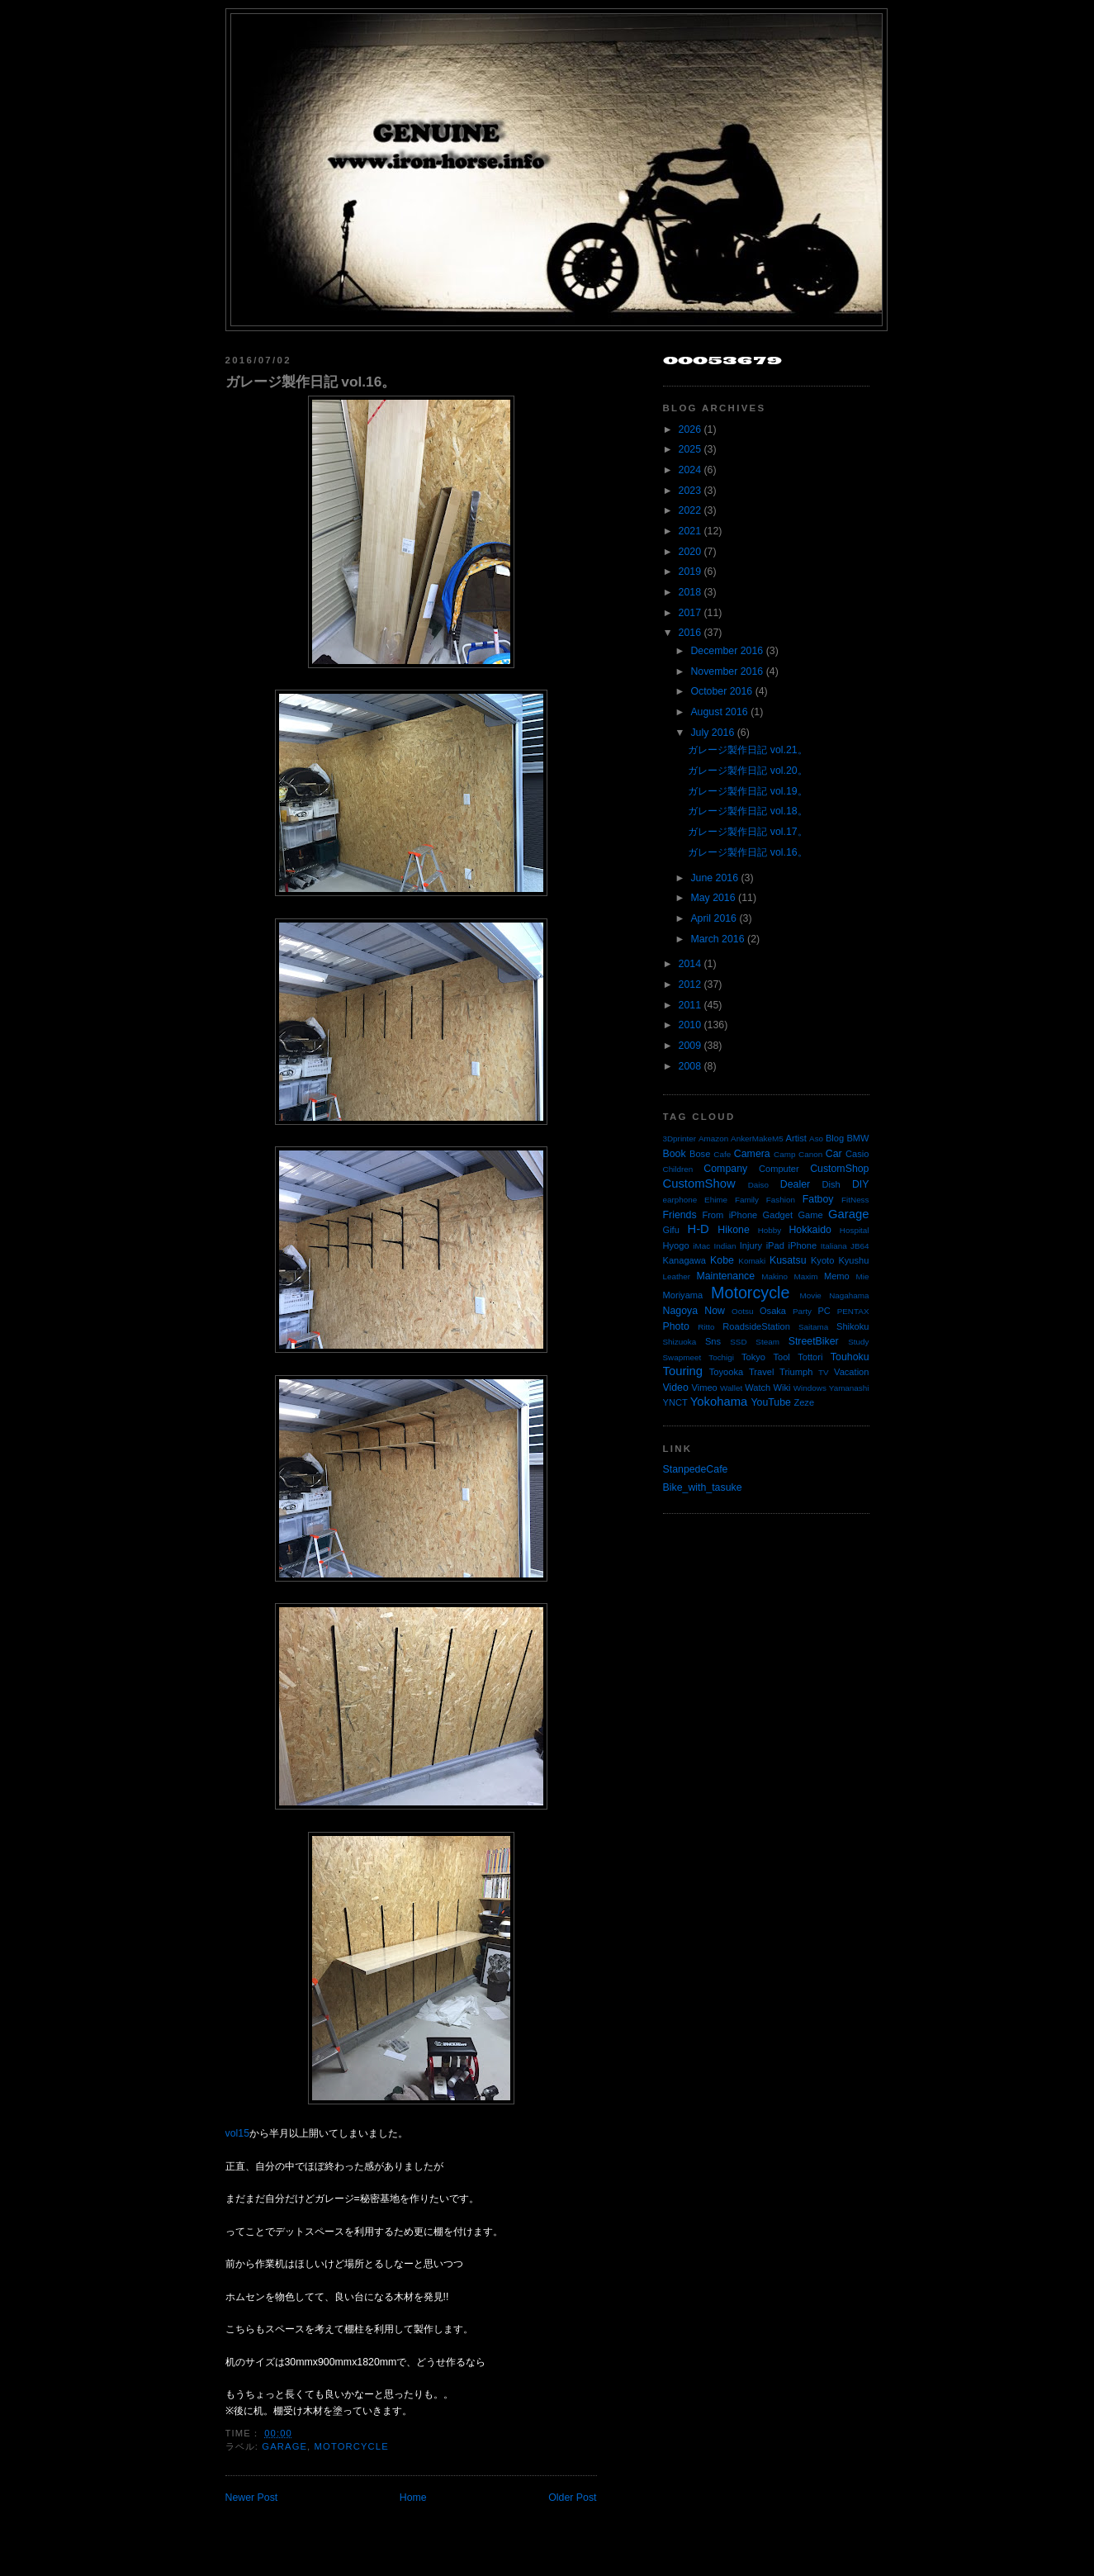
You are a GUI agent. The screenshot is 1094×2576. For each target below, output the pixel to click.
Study (858, 1341)
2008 (690, 1066)
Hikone (733, 1230)
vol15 (237, 2133)
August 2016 (718, 712)
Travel (761, 1372)
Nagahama (849, 1295)
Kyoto (822, 1260)
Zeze (803, 1402)
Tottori (810, 1357)
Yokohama (718, 1401)
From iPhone (729, 1215)
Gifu (671, 1230)
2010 (690, 1025)
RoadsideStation (756, 1326)
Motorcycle (352, 2446)
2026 (690, 429)
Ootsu (742, 1311)
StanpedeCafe (695, 1469)
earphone (680, 1199)
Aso (816, 1138)
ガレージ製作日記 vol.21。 (747, 750)
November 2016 (726, 671)
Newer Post (251, 2497)
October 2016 (721, 691)
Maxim (805, 1276)
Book (674, 1154)
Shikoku (852, 1326)
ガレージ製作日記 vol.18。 (747, 811)
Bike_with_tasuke (702, 1487)
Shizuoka (680, 1341)
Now (714, 1310)
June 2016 (714, 878)
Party (802, 1311)
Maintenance (725, 1276)
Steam (767, 1341)
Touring (683, 1371)
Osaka (773, 1311)
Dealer (795, 1184)
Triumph (795, 1372)
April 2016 (713, 918)
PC (823, 1311)
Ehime (715, 1199)
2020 (690, 551)
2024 (690, 470)
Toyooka (726, 1372)
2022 (690, 510)
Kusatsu (788, 1260)
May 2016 (712, 898)
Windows (809, 1387)
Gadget (778, 1215)
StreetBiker (814, 1341)
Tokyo (753, 1357)
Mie (862, 1276)
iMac (701, 1245)
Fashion (780, 1199)
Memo (837, 1276)
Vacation (851, 1372)
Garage (284, 2446)
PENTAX (853, 1311)
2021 (690, 531)
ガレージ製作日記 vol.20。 (747, 770)
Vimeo (704, 1387)
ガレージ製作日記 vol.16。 (310, 381)
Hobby (770, 1230)
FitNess (855, 1199)
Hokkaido (810, 1230)
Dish (831, 1184)
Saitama (813, 1326)
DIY (860, 1184)
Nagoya (681, 1310)
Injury (751, 1245)
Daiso (758, 1184)
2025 (690, 449)
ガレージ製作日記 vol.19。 (747, 791)
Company (725, 1168)
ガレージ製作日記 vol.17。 (747, 831)
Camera (752, 1154)
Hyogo (676, 1245)
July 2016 (712, 732)
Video (676, 1387)
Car (834, 1154)
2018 (690, 592)
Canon (810, 1154)
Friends (680, 1215)
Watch (757, 1387)
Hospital (854, 1230)
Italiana (834, 1245)
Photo (676, 1326)
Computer (779, 1169)
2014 (690, 964)
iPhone (803, 1245)
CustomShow (699, 1183)
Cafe (722, 1154)
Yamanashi (849, 1387)
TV (823, 1372)
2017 (690, 613)
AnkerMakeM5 (757, 1138)
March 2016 (717, 939)
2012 (690, 984)
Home (413, 2497)
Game (810, 1215)
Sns (713, 1341)
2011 (690, 1005)
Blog (835, 1138)
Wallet (731, 1387)
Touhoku (850, 1357)
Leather (677, 1276)
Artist (796, 1138)
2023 (690, 490)
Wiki (782, 1387)
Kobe (722, 1260)
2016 (690, 632)
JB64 (859, 1245)
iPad (775, 1245)
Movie (811, 1295)
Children (678, 1169)
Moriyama (683, 1295)
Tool (781, 1357)
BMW (857, 1138)
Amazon (713, 1138)
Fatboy (818, 1199)
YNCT (675, 1402)
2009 (690, 1045)
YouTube (771, 1402)
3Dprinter (680, 1138)
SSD (738, 1341)
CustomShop (839, 1168)
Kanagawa (685, 1260)
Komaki (751, 1260)
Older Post (572, 2497)
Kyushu (853, 1260)
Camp (784, 1154)
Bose (699, 1154)
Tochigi (721, 1357)
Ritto (706, 1326)
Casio (857, 1154)
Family (747, 1199)
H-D (697, 1229)
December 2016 (726, 651)
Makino (774, 1276)
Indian (725, 1245)
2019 (690, 571)
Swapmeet (682, 1357)
